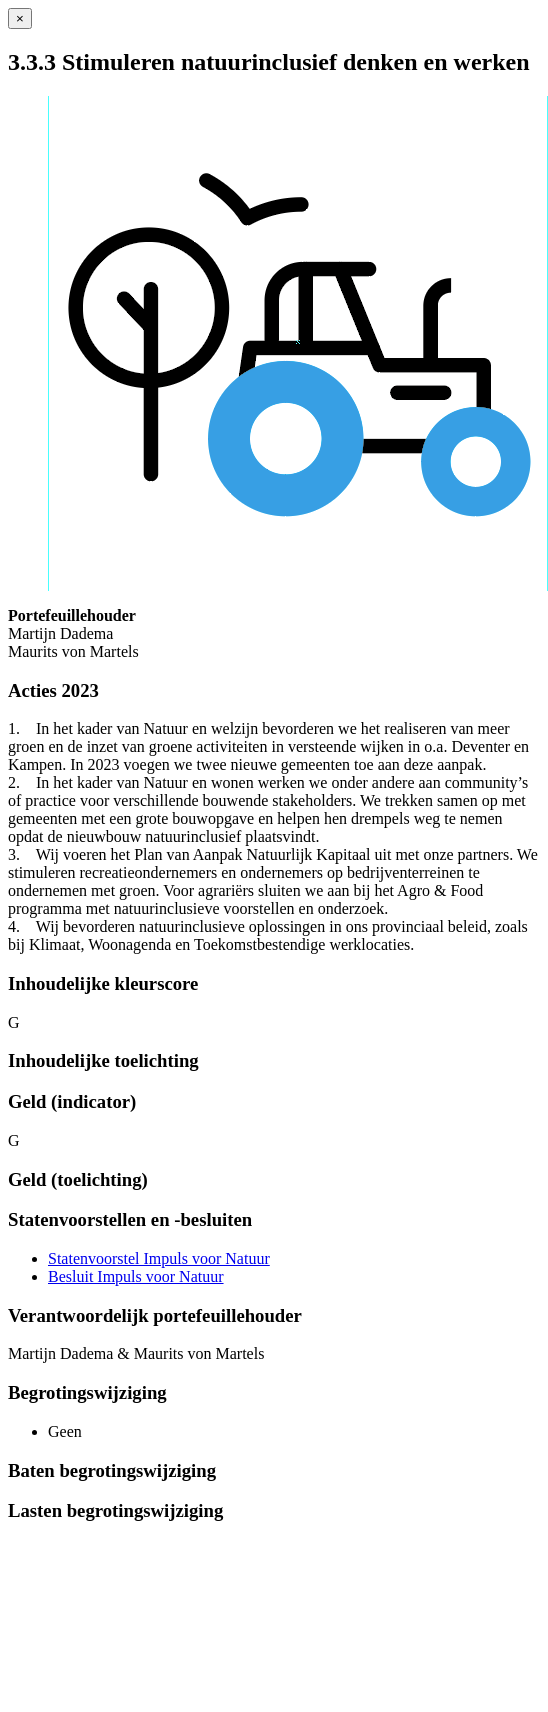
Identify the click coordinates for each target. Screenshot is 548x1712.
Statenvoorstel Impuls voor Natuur (159, 1258)
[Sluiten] (20, 18)
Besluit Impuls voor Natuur (136, 1276)
